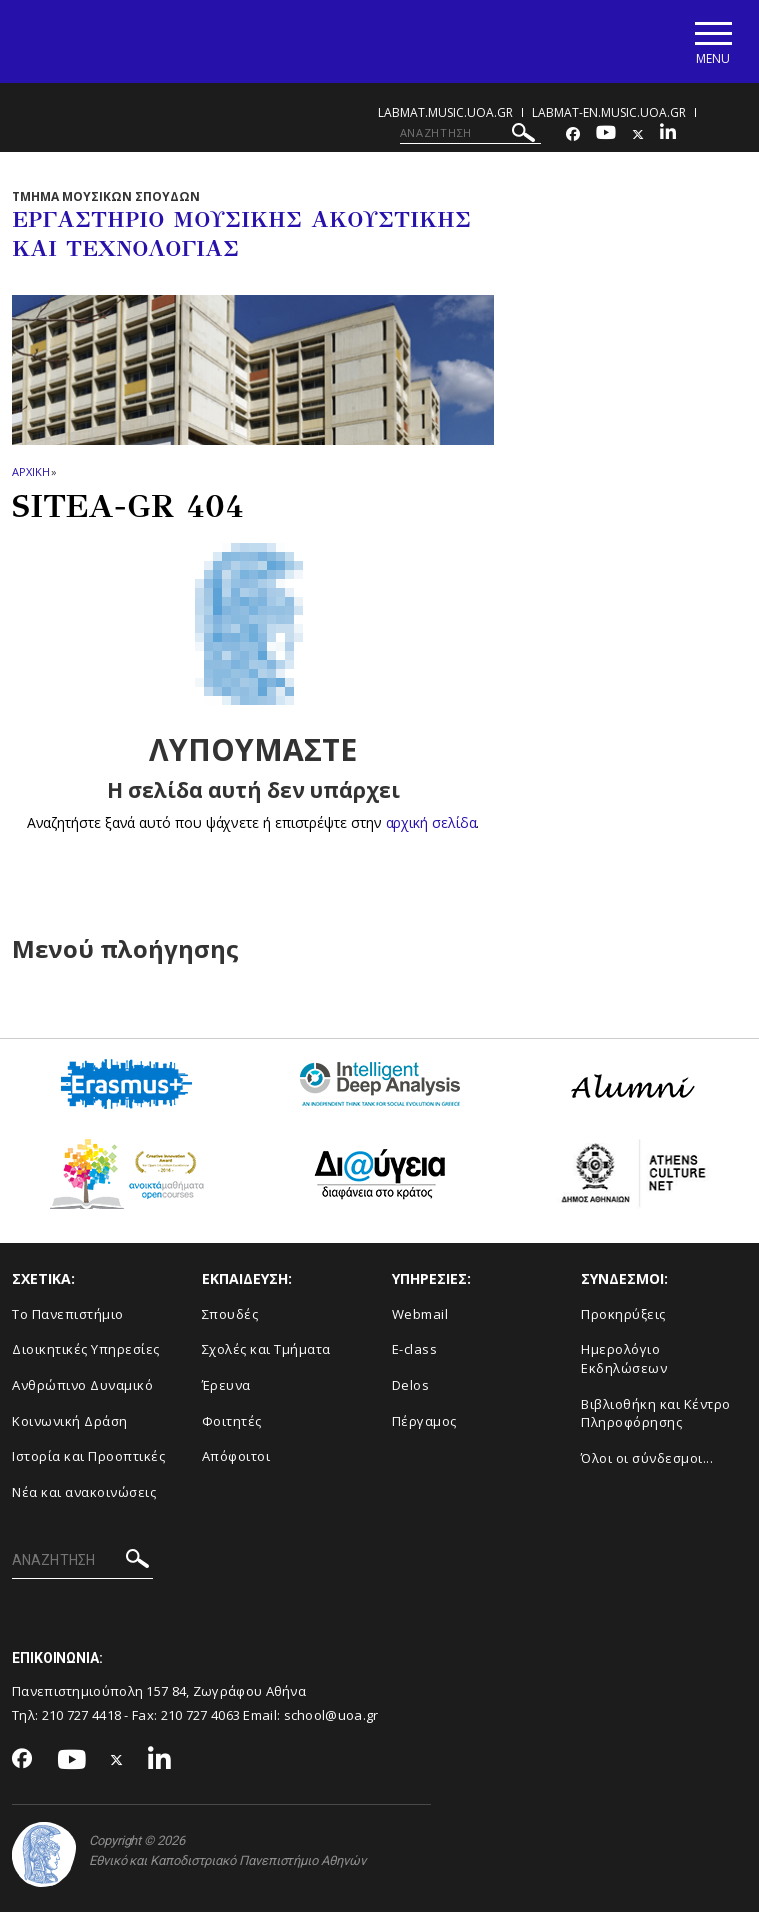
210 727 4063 (201, 1715)
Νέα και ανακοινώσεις (84, 1492)
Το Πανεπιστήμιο (68, 1314)
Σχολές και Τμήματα (266, 1349)
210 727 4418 (82, 1715)
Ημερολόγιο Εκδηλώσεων (624, 1358)
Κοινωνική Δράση (70, 1421)
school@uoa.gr (331, 1715)
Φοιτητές (232, 1421)
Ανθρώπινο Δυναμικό (82, 1385)
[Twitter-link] (638, 134)
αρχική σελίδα (431, 822)
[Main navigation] (712, 41)
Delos (411, 1385)
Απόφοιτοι (236, 1456)
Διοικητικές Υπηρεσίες (86, 1349)
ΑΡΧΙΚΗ (30, 471)
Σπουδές (230, 1314)
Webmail (420, 1314)
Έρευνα (226, 1385)
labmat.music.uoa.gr (445, 112)
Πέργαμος (424, 1421)
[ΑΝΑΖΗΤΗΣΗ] (470, 133)
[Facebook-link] (573, 134)
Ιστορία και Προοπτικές (88, 1456)
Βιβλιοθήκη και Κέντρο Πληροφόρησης (656, 1413)
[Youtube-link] (606, 134)
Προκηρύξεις (623, 1314)
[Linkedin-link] (668, 134)
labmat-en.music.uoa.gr (609, 112)
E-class (415, 1349)
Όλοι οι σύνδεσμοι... (647, 1458)
